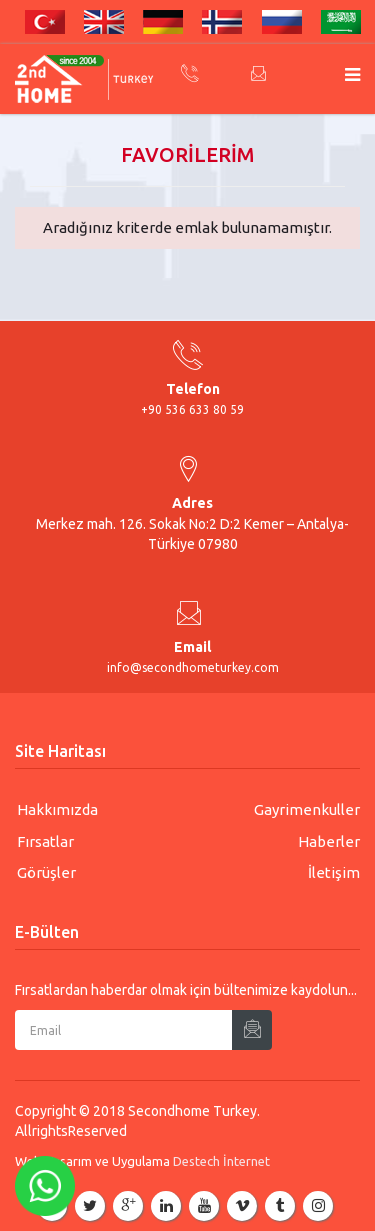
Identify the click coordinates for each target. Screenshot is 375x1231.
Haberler (329, 841)
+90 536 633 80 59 (192, 409)
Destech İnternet (221, 1161)
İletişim (334, 872)
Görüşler (46, 872)
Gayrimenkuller (307, 809)
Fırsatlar (45, 841)
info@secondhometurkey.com (193, 667)
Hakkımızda (57, 809)
